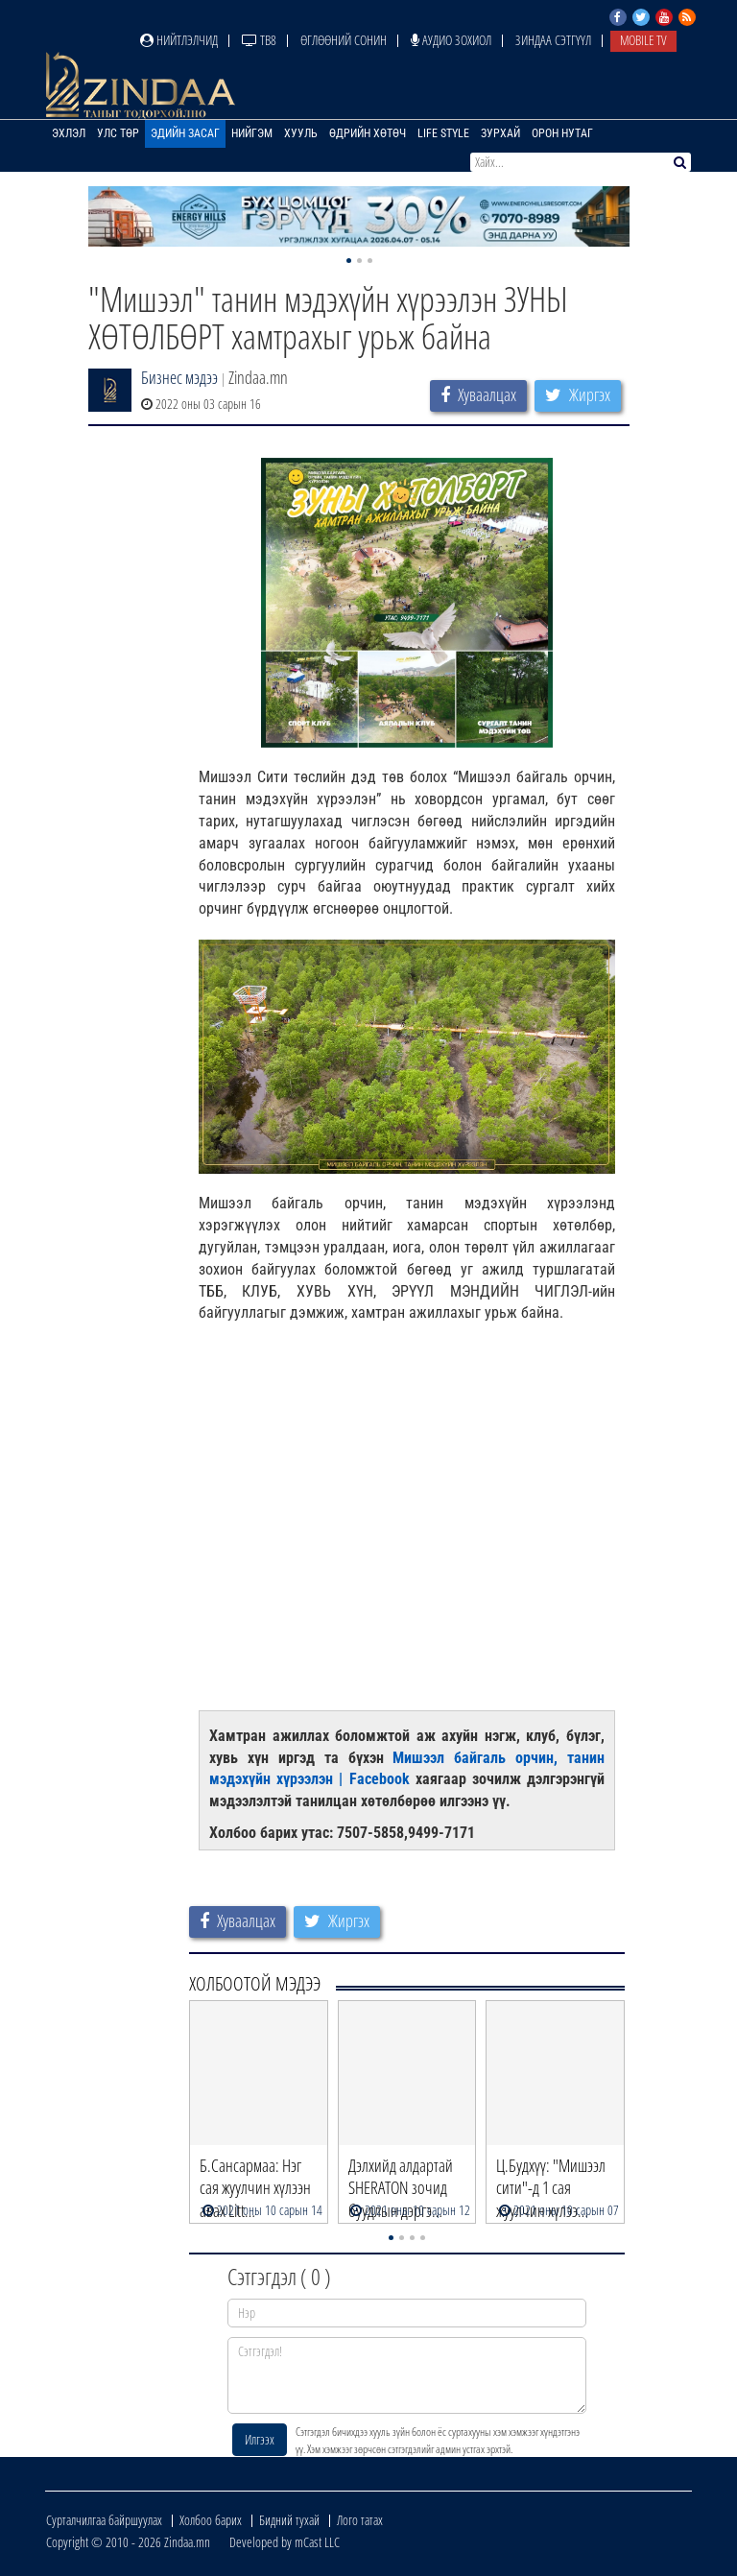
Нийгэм (252, 133)
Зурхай (500, 133)
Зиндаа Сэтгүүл (553, 40)
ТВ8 (259, 40)
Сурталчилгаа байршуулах (104, 2520)
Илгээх (259, 2439)
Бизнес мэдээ (179, 377)
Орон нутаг (562, 133)
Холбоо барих (210, 2520)
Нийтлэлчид (179, 40)
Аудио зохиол (451, 40)
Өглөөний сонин (343, 40)
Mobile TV (643, 40)
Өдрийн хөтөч (367, 133)
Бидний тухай (289, 2520)
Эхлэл (68, 133)
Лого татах (360, 2520)
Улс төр (118, 133)
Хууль (301, 133)
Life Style (443, 133)
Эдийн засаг (185, 133)
